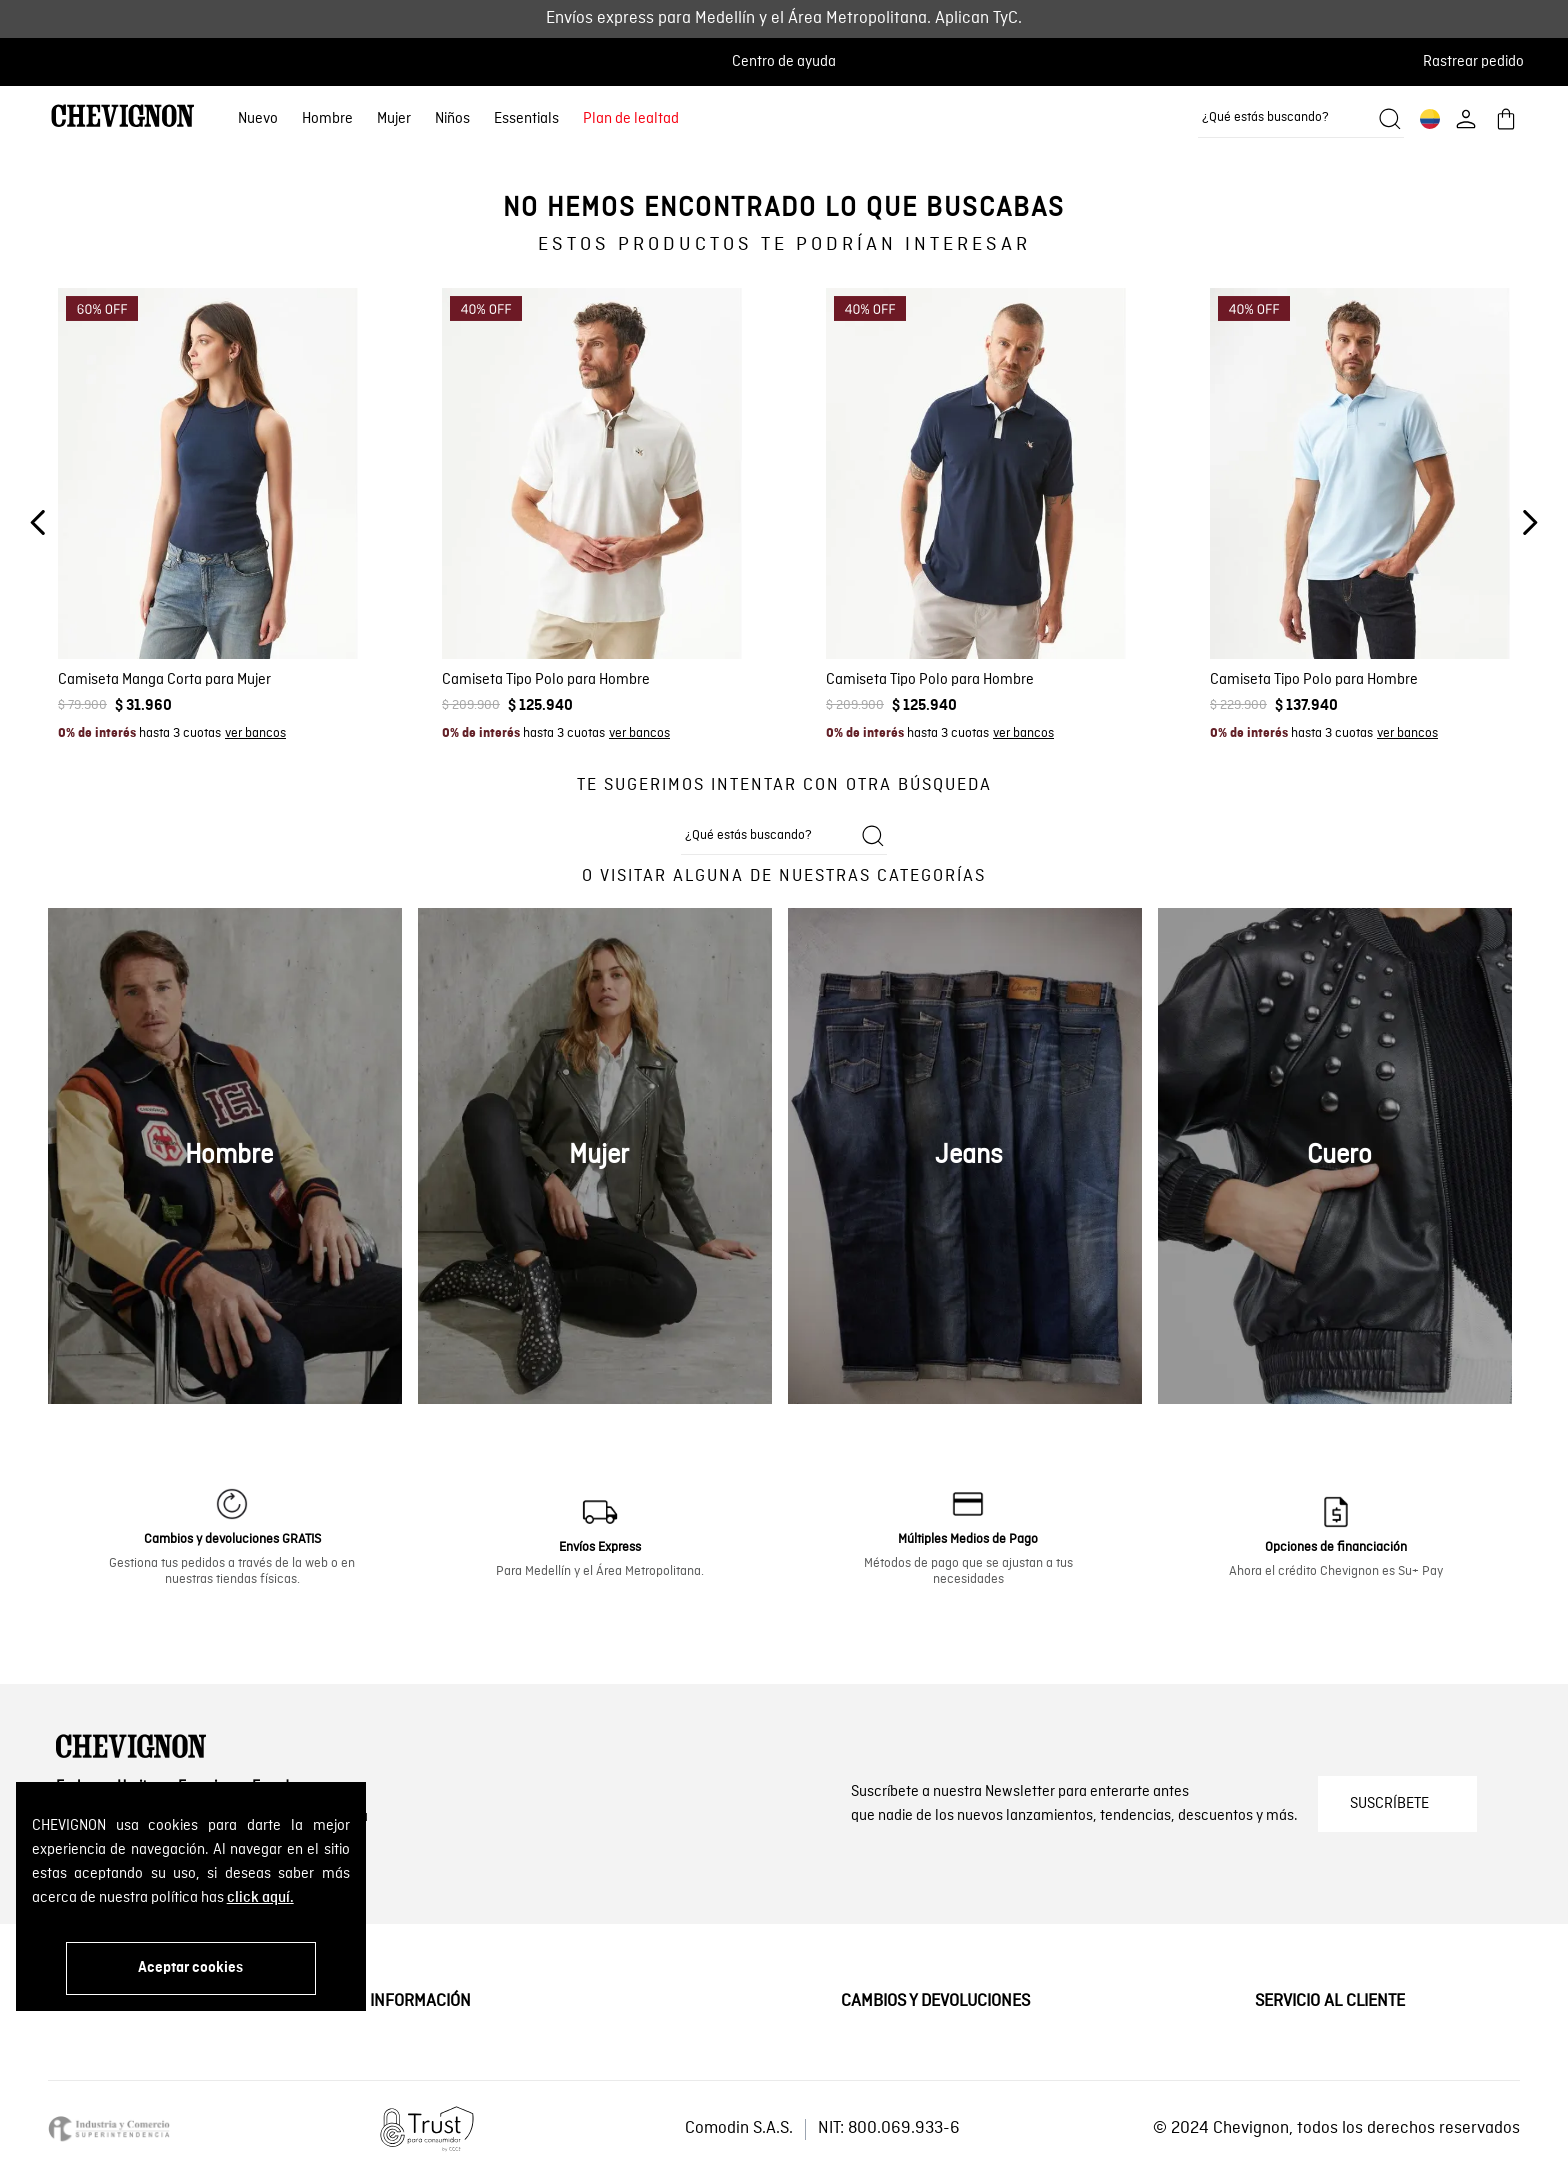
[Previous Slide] (38, 522)
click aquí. (260, 1898)
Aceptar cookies (190, 1968)
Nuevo (258, 119)
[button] (1479, 62)
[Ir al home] (123, 118)
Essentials (526, 119)
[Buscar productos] (1390, 119)
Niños (452, 119)
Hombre (327, 119)
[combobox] (1301, 119)
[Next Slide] (1529, 522)
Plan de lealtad (631, 119)
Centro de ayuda (784, 62)
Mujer (394, 119)
